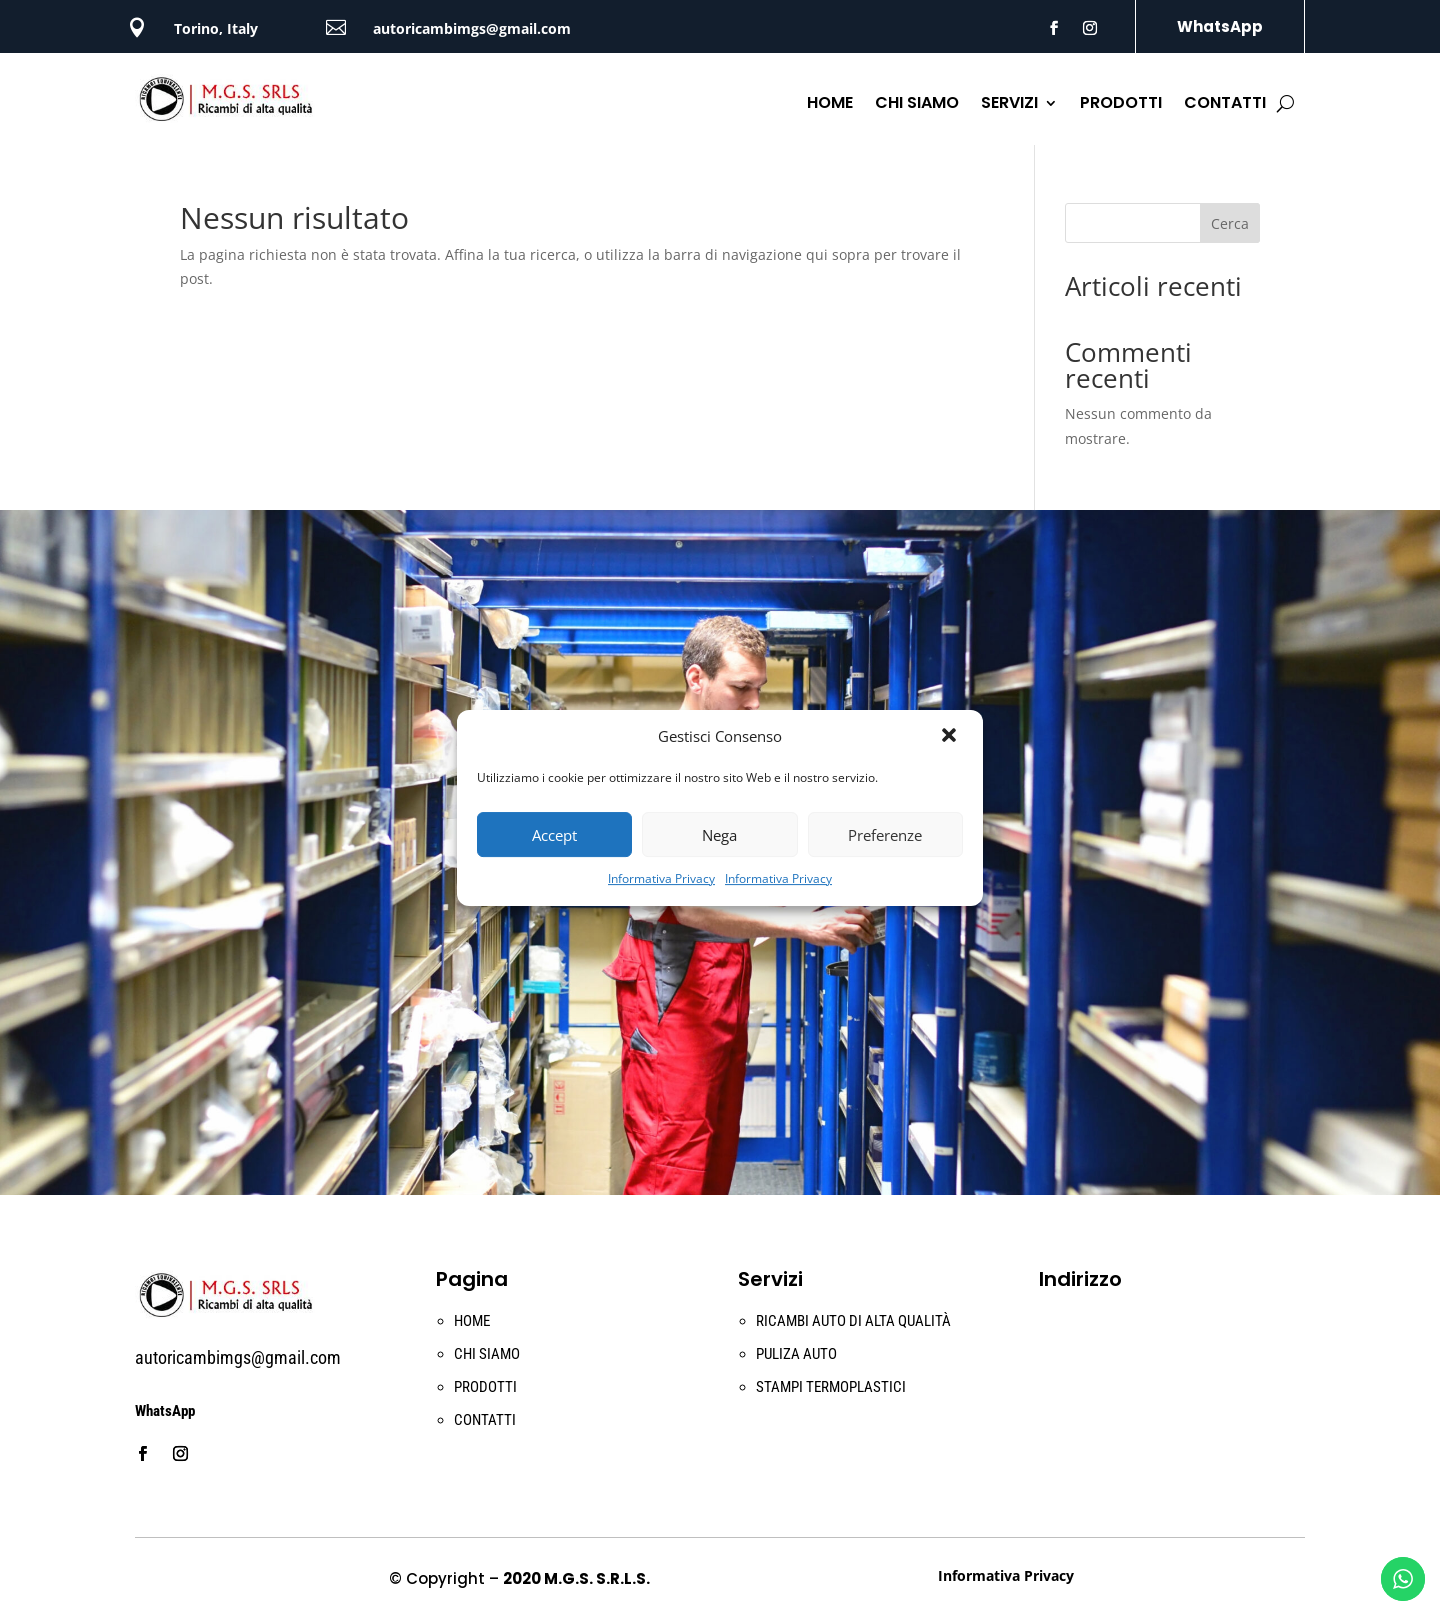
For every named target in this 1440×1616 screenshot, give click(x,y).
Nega (719, 835)
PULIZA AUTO (796, 1354)
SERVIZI (1009, 105)
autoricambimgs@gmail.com (472, 28)
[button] (951, 737)
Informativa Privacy (661, 878)
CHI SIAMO (917, 105)
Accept (554, 835)
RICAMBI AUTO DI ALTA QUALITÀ (853, 1321)
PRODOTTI (1121, 105)
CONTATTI (1225, 105)
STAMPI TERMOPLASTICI (831, 1387)
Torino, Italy (216, 28)
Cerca (1230, 223)
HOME (830, 105)
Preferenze (885, 835)
